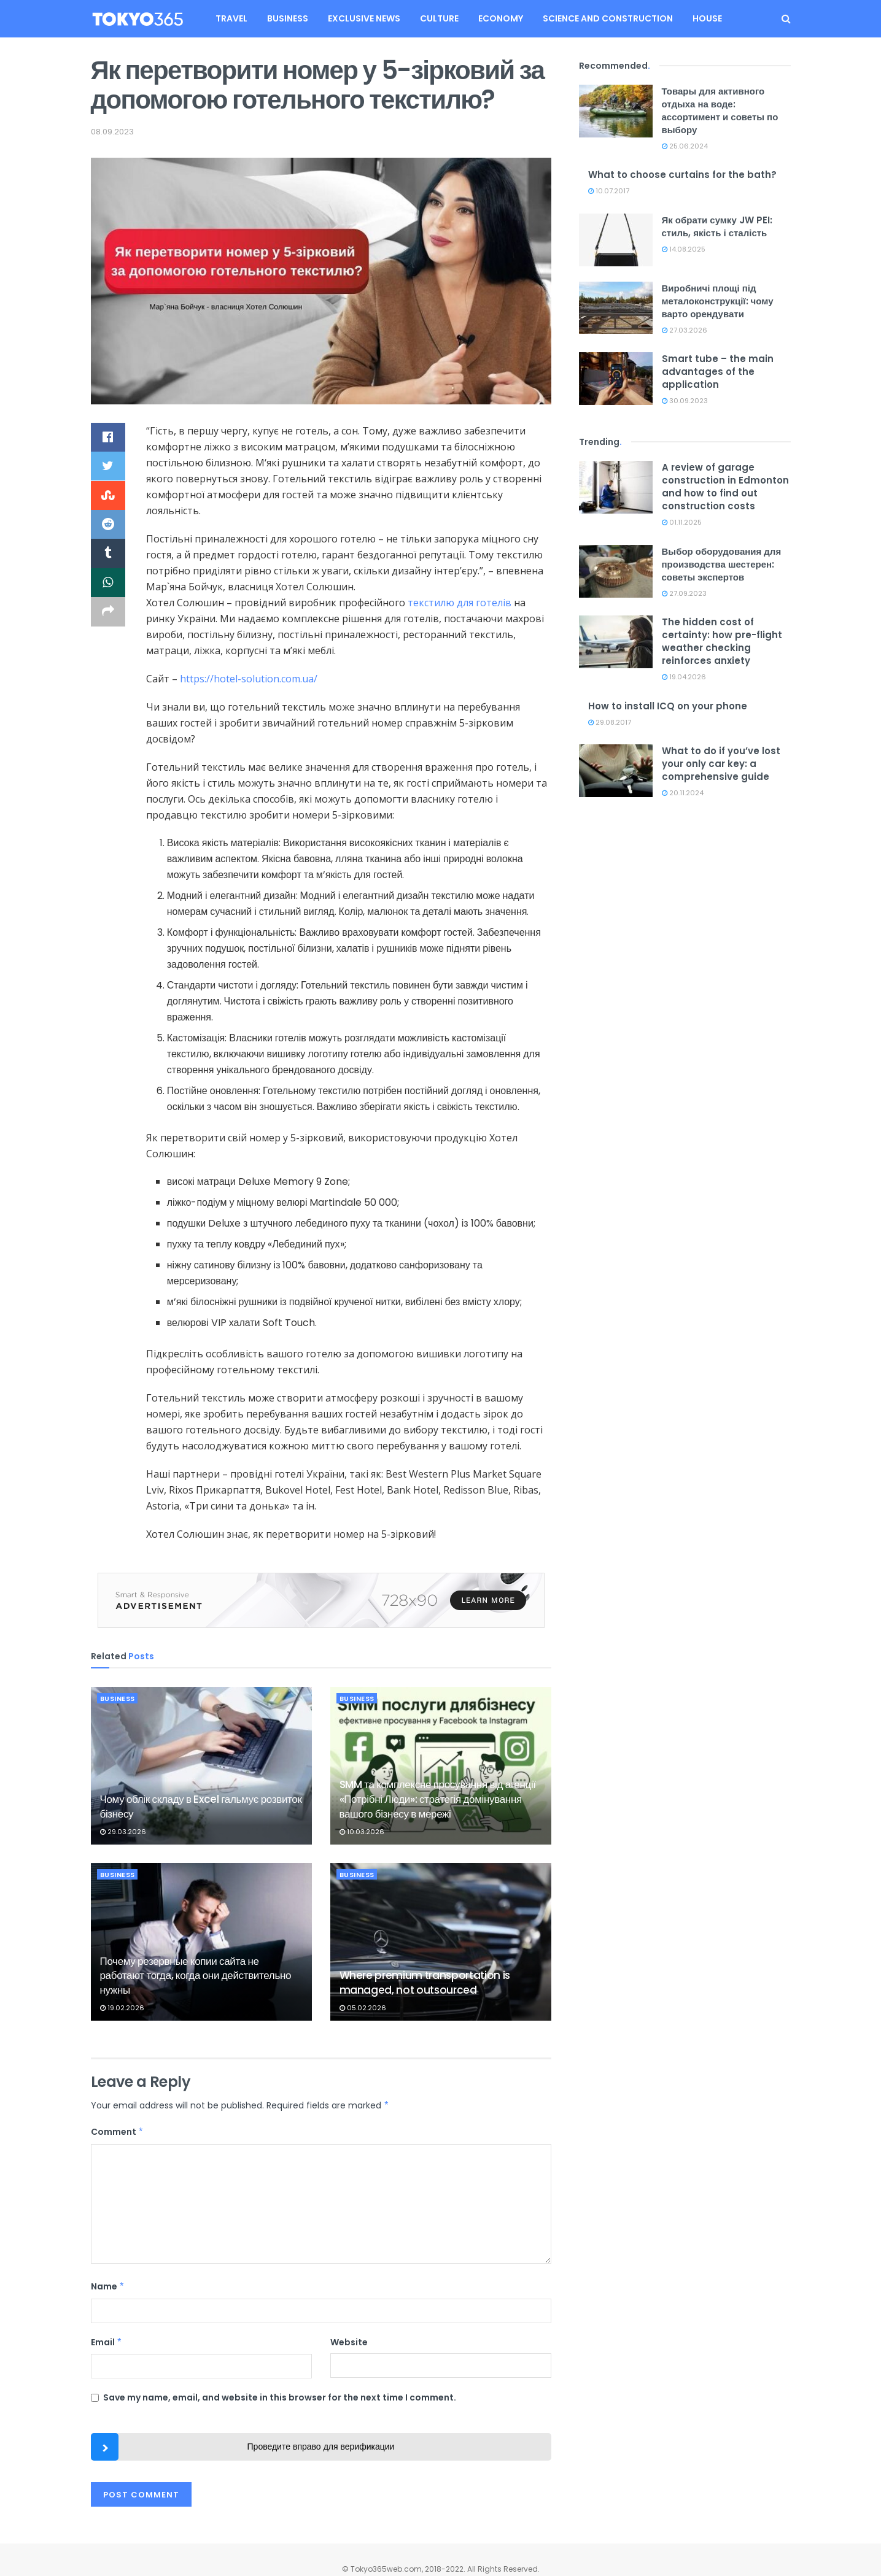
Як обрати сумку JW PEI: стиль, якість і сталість (717, 226)
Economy (500, 18)
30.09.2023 (685, 401)
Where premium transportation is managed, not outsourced (425, 1982)
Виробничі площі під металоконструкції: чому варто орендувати (718, 301)
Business (287, 18)
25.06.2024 (685, 146)
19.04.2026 (684, 677)
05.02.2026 (363, 2008)
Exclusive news (364, 18)
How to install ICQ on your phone (667, 706)
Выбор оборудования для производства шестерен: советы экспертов (722, 564)
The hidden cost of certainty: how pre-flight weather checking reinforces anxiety (722, 641)
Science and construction (608, 18)
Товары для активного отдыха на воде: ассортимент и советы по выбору (720, 110)
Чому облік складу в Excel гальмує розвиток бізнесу (201, 1806)
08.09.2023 (112, 131)
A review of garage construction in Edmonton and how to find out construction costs (725, 486)
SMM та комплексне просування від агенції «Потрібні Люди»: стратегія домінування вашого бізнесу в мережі (438, 1799)
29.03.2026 (123, 1832)
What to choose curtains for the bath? (682, 174)
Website (349, 2342)
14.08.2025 (683, 249)
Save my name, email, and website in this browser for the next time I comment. (279, 2397)
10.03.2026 (362, 1832)
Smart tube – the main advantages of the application (718, 371)
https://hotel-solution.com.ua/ (248, 678)
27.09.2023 (684, 593)
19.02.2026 (122, 2008)
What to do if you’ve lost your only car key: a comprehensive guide (721, 763)
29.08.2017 (609, 722)
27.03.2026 (684, 330)
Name (108, 2286)
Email (107, 2342)
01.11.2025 (682, 522)
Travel (231, 18)
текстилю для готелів (459, 602)
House (707, 18)
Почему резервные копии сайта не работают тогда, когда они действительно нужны (196, 1976)
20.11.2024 (683, 793)
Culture (439, 18)
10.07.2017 (608, 191)
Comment (117, 2131)
